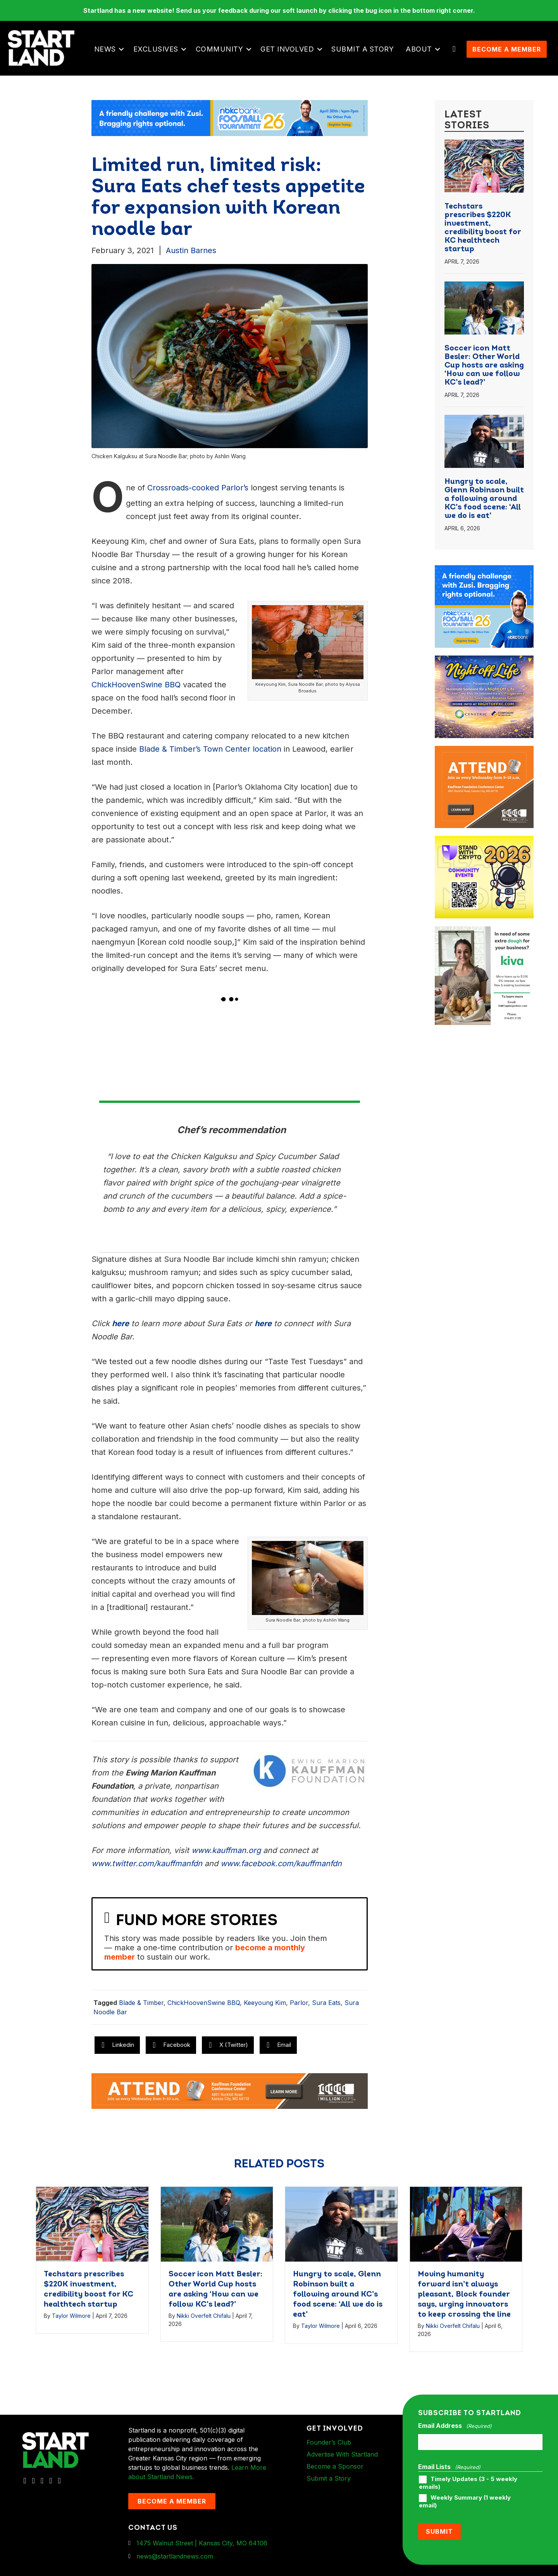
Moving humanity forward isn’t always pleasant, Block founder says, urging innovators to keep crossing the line (464, 2299)
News (106, 51)
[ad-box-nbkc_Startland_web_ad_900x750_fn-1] (484, 575)
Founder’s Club (329, 2447)
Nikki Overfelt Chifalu (204, 2320)
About (420, 51)
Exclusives (156, 51)
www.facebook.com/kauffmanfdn (281, 1868)
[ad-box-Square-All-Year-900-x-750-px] (484, 845)
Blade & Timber (141, 2008)
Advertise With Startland (342, 2459)
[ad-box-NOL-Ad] (484, 665)
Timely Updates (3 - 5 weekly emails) (468, 2487)
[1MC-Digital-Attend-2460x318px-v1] (229, 2095)
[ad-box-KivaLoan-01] (484, 936)
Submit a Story (363, 51)
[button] (122, 51)
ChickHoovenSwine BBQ (203, 2008)
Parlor (299, 2008)
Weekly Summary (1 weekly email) (465, 2506)
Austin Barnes (191, 255)
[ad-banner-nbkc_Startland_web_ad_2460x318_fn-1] (229, 122)
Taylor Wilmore (71, 2320)
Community (221, 51)
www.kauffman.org (226, 1855)
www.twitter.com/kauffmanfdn (146, 1868)
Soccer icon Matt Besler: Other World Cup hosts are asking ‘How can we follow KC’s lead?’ (484, 371)
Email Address (455, 2431)
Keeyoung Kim (265, 2008)
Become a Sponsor (335, 2471)
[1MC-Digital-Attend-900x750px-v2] (484, 755)
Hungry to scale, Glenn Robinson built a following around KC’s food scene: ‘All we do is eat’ (484, 504)
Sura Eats (326, 2008)
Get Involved (288, 51)
